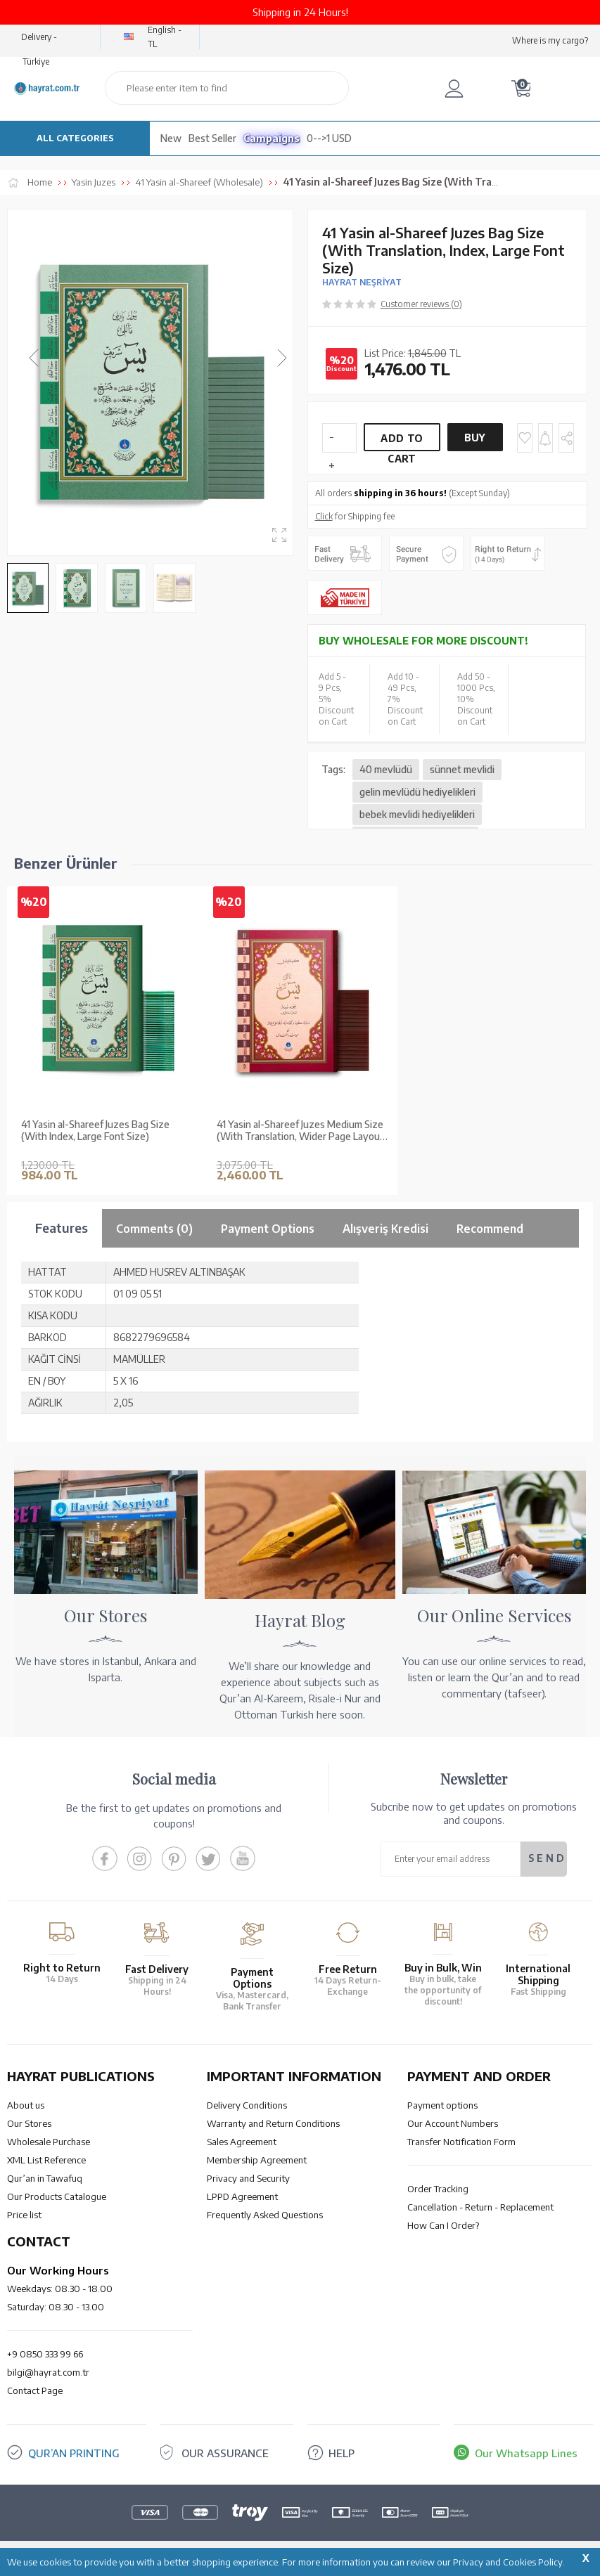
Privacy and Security (248, 2178)
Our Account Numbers (452, 2123)
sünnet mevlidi (462, 769)
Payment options (442, 2105)
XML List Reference (46, 2160)
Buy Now (475, 441)
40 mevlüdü (385, 769)
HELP (341, 2453)
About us (25, 2105)
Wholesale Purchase (48, 2141)
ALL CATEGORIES (75, 138)
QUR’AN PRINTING (74, 2453)
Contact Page (35, 2390)
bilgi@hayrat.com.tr (48, 2372)
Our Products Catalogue (56, 2196)
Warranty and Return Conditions (273, 2123)
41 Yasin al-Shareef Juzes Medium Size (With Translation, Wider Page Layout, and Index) (301, 1131)
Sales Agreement (241, 2141)
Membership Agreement (257, 2160)
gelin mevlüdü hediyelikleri (417, 792)
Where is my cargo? (550, 40)
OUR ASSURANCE (225, 2453)
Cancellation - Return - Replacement (480, 2207)
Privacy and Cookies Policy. (509, 2562)
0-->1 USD (329, 138)
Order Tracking (437, 2188)
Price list (24, 2214)
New (170, 138)
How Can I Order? (443, 2225)
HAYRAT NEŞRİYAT (362, 282)
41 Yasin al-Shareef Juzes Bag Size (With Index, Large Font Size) (95, 1130)
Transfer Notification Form (461, 2141)
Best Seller (212, 138)
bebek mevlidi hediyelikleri (417, 814)
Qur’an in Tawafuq (44, 2178)
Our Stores (29, 2123)
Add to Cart (402, 441)
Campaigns (271, 138)
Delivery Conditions (247, 2105)
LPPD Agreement (242, 2196)
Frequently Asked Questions (265, 2214)
